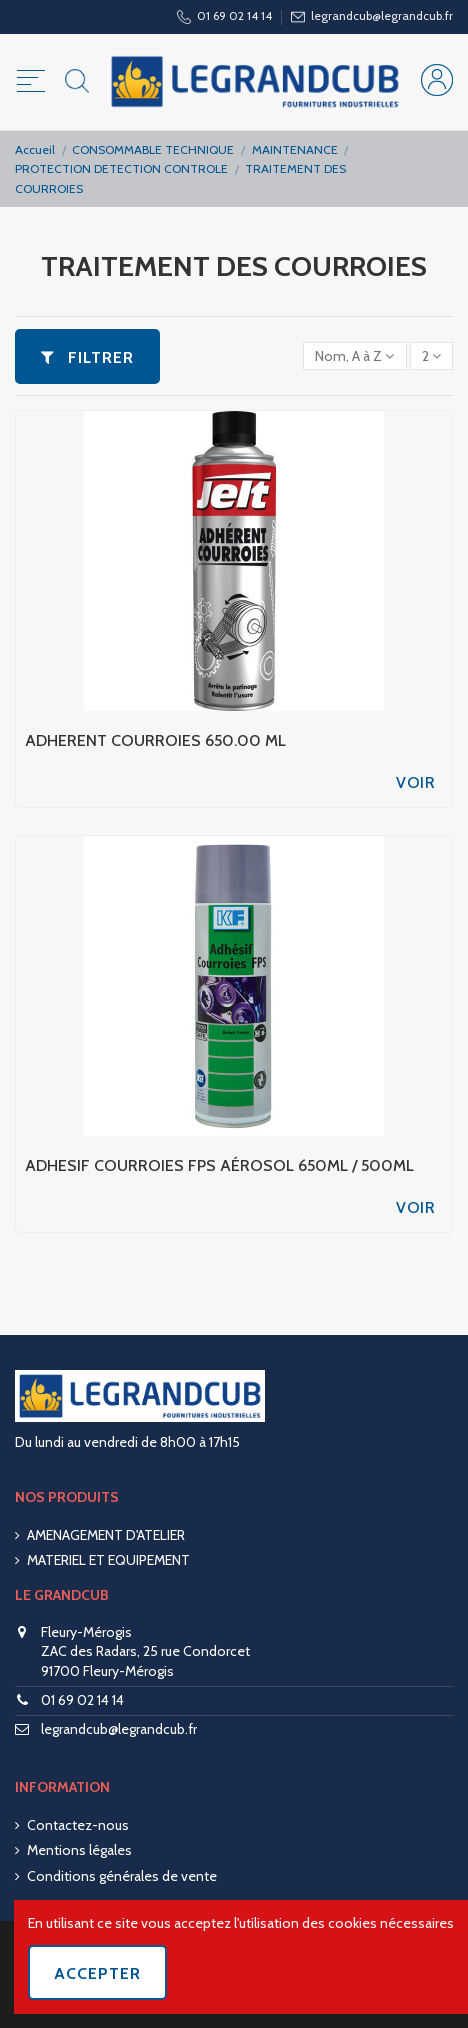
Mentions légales (79, 1850)
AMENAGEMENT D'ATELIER (106, 1535)
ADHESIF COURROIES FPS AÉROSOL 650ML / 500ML (219, 1165)
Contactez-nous (78, 1825)
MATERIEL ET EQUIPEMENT (108, 1560)
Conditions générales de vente (122, 1876)
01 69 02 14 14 (82, 1700)
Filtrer (87, 357)
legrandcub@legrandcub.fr (119, 1729)
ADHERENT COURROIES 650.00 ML (155, 740)
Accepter (97, 1973)
